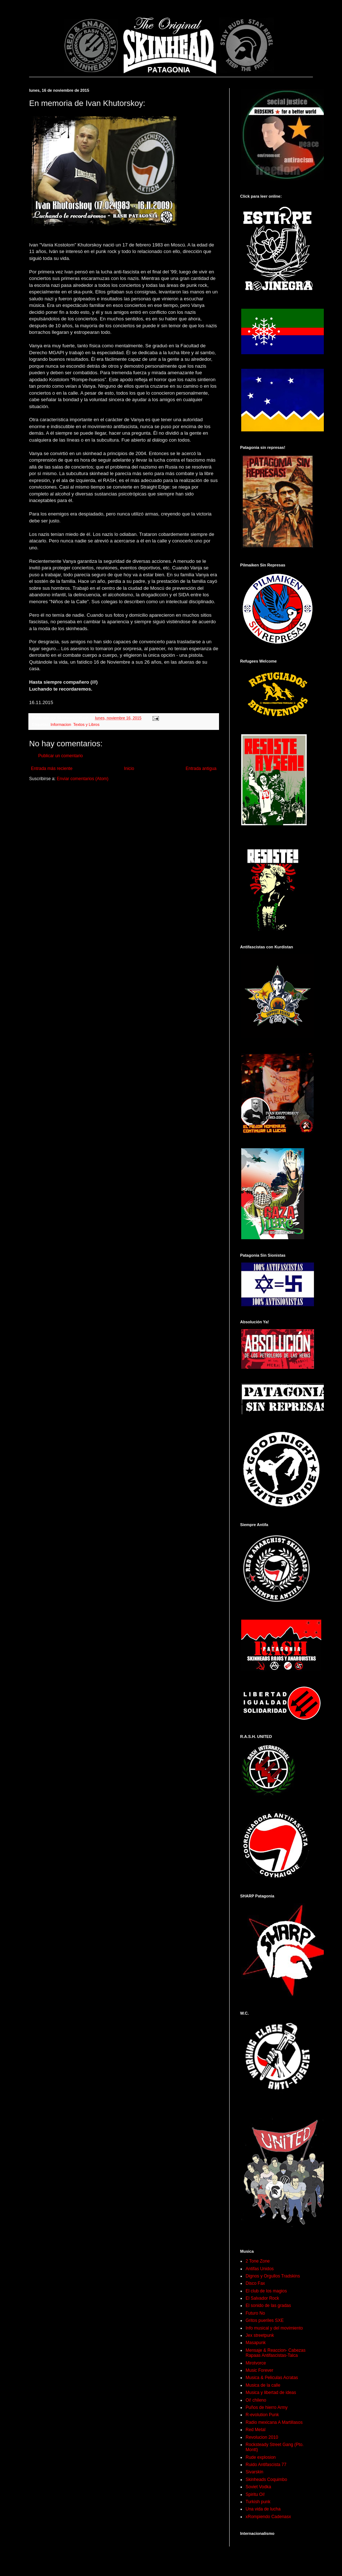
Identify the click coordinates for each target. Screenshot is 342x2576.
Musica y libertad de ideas (271, 2392)
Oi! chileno (256, 2400)
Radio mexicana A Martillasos (274, 2422)
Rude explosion (261, 2457)
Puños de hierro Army (266, 2407)
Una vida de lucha (263, 2509)
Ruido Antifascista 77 (266, 2464)
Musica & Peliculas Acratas (272, 2377)
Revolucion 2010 (262, 2437)
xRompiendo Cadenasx (268, 2516)
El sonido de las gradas (268, 2305)
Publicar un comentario (60, 755)
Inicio (129, 768)
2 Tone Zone (258, 2261)
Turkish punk (258, 2501)
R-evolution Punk (262, 2414)
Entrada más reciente (51, 768)
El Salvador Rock (262, 2298)
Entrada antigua (201, 768)
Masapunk (256, 2342)
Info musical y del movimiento (274, 2328)
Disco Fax (255, 2283)
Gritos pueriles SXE (265, 2320)
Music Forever (259, 2370)
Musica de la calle (263, 2385)
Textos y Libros (86, 724)
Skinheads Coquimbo (266, 2479)
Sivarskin (254, 2471)
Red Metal (256, 2429)
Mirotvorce (256, 2363)
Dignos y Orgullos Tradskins (273, 2276)
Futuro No (255, 2313)
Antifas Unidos (260, 2268)
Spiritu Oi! (255, 2494)
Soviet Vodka (258, 2486)
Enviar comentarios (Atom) (82, 778)
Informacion (61, 724)
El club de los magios (266, 2290)
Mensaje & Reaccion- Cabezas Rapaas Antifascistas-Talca (276, 2353)
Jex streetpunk (260, 2335)
